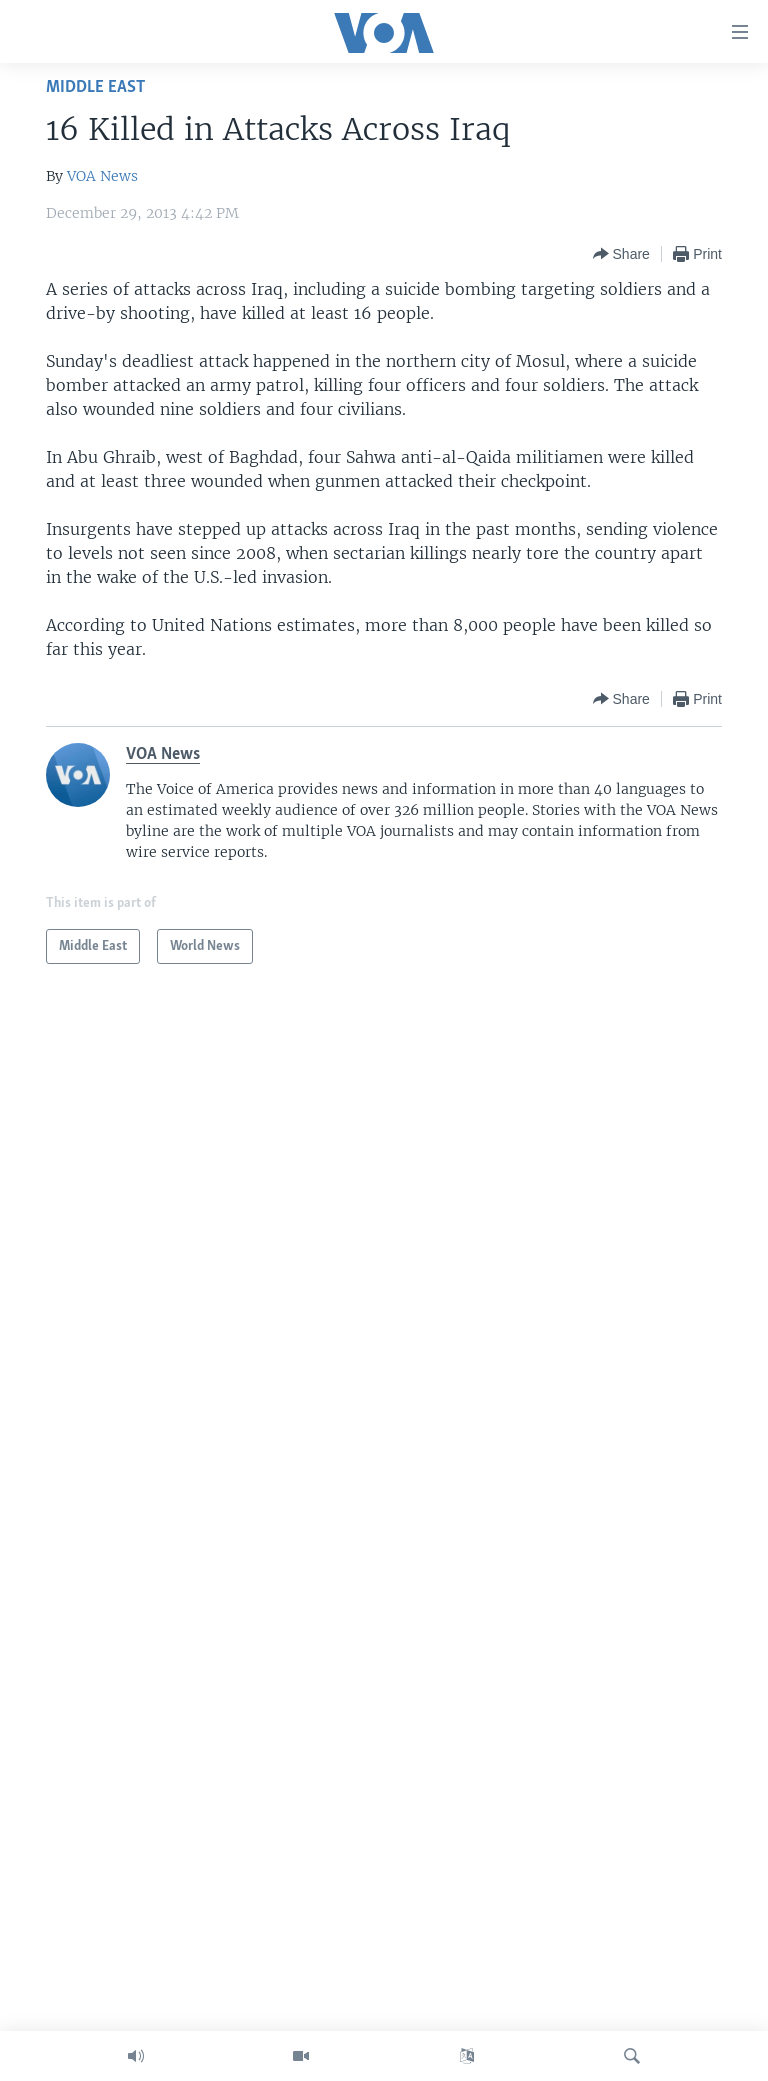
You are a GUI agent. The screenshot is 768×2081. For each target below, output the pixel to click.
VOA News (102, 176)
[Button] (621, 254)
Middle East (95, 87)
